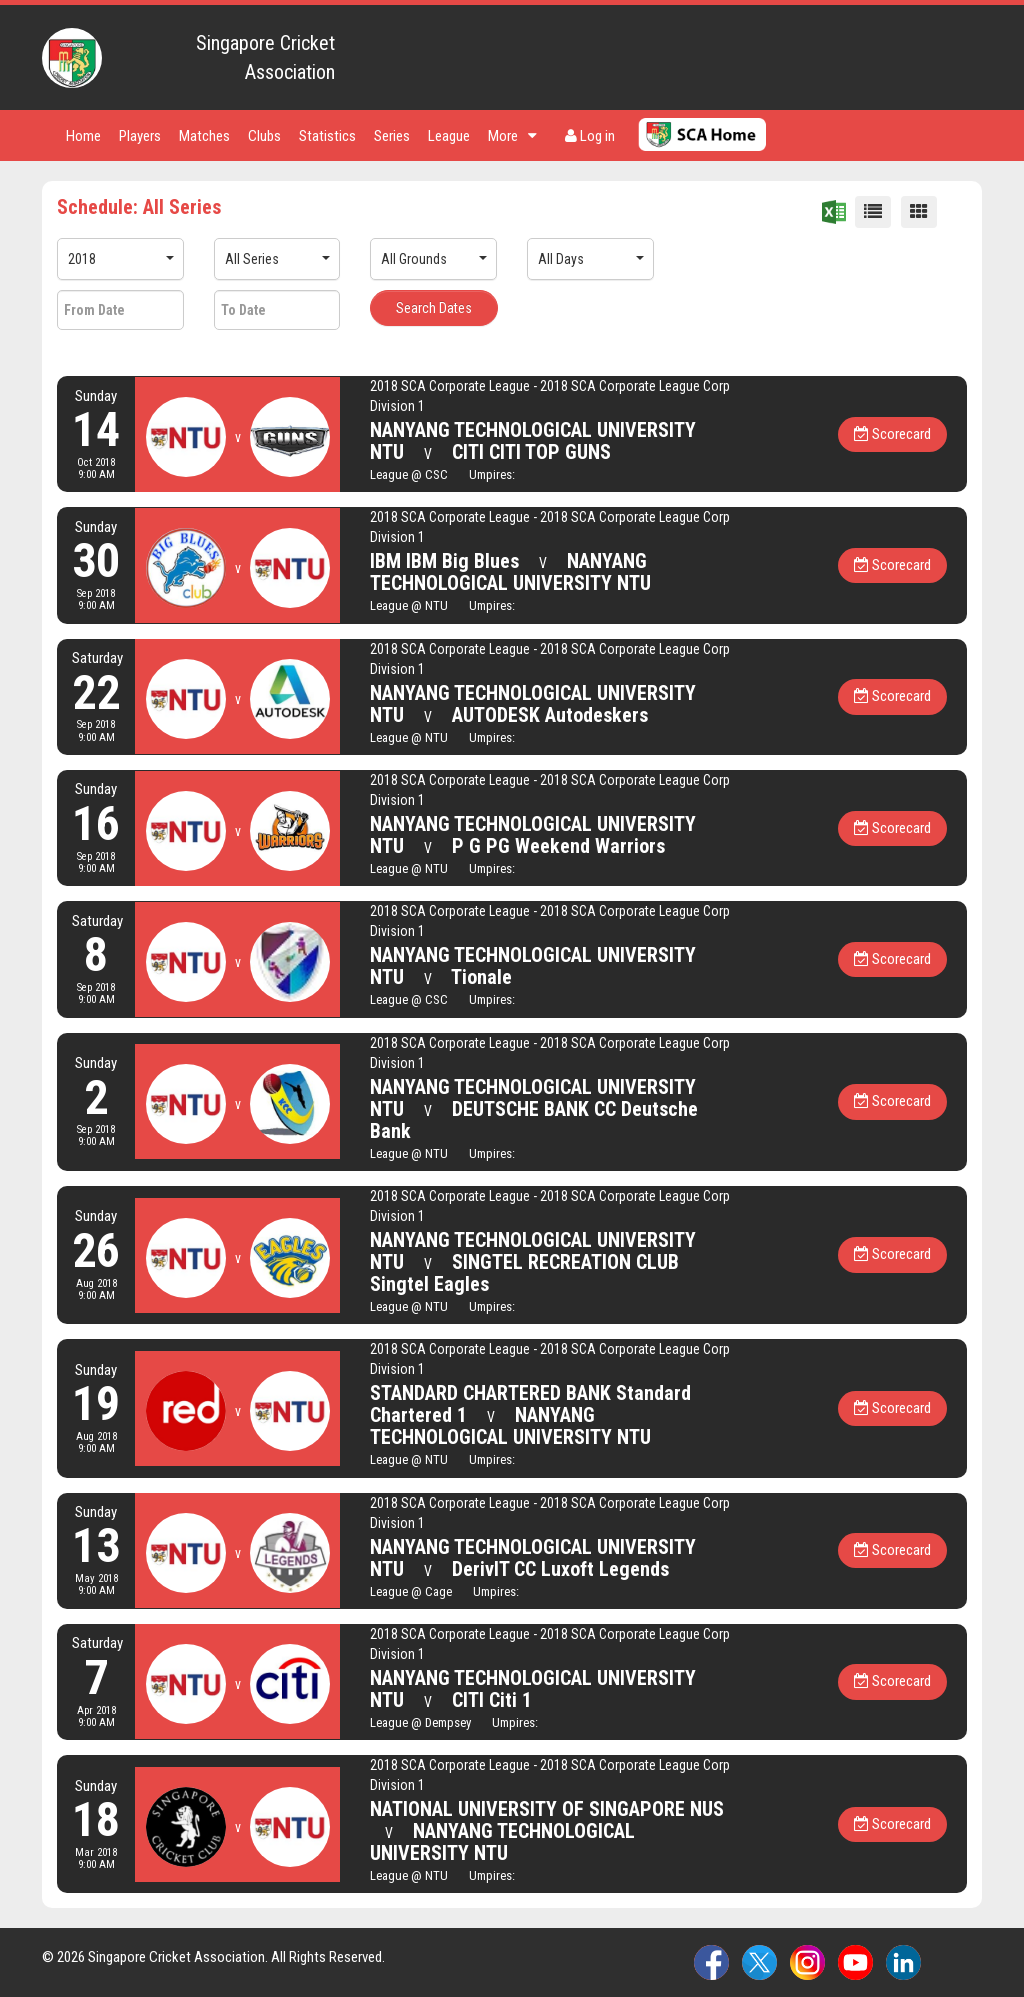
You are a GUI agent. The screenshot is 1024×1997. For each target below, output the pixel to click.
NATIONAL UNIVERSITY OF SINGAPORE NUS (547, 1809)
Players (140, 136)
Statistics (327, 136)
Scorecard (892, 434)
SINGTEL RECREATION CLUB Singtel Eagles (524, 1273)
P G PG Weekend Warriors (558, 846)
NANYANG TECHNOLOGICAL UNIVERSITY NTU (510, 572)
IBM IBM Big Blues (444, 561)
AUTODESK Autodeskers (550, 715)
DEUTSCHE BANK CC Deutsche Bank (534, 1120)
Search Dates (434, 308)
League (449, 136)
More (512, 136)
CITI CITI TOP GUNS (531, 452)
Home (83, 136)
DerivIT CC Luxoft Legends (560, 1569)
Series (392, 136)
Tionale (481, 977)
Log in (590, 136)
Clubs (264, 136)
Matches (204, 136)
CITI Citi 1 (492, 1700)
